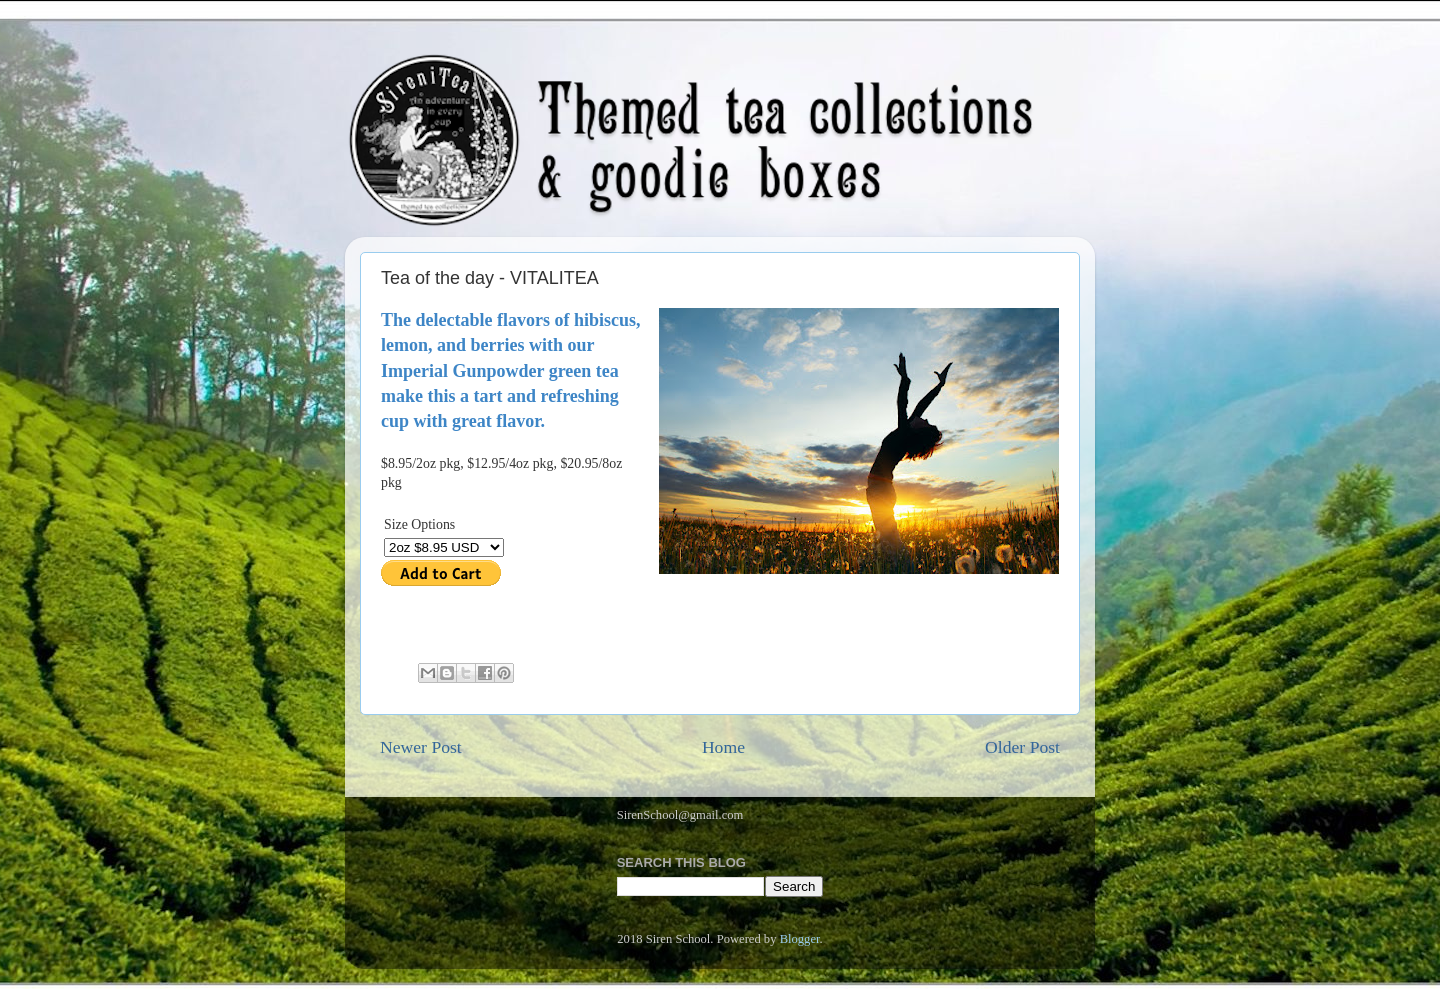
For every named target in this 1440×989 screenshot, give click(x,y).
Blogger (800, 939)
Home (723, 747)
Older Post (1022, 747)
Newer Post (421, 747)
